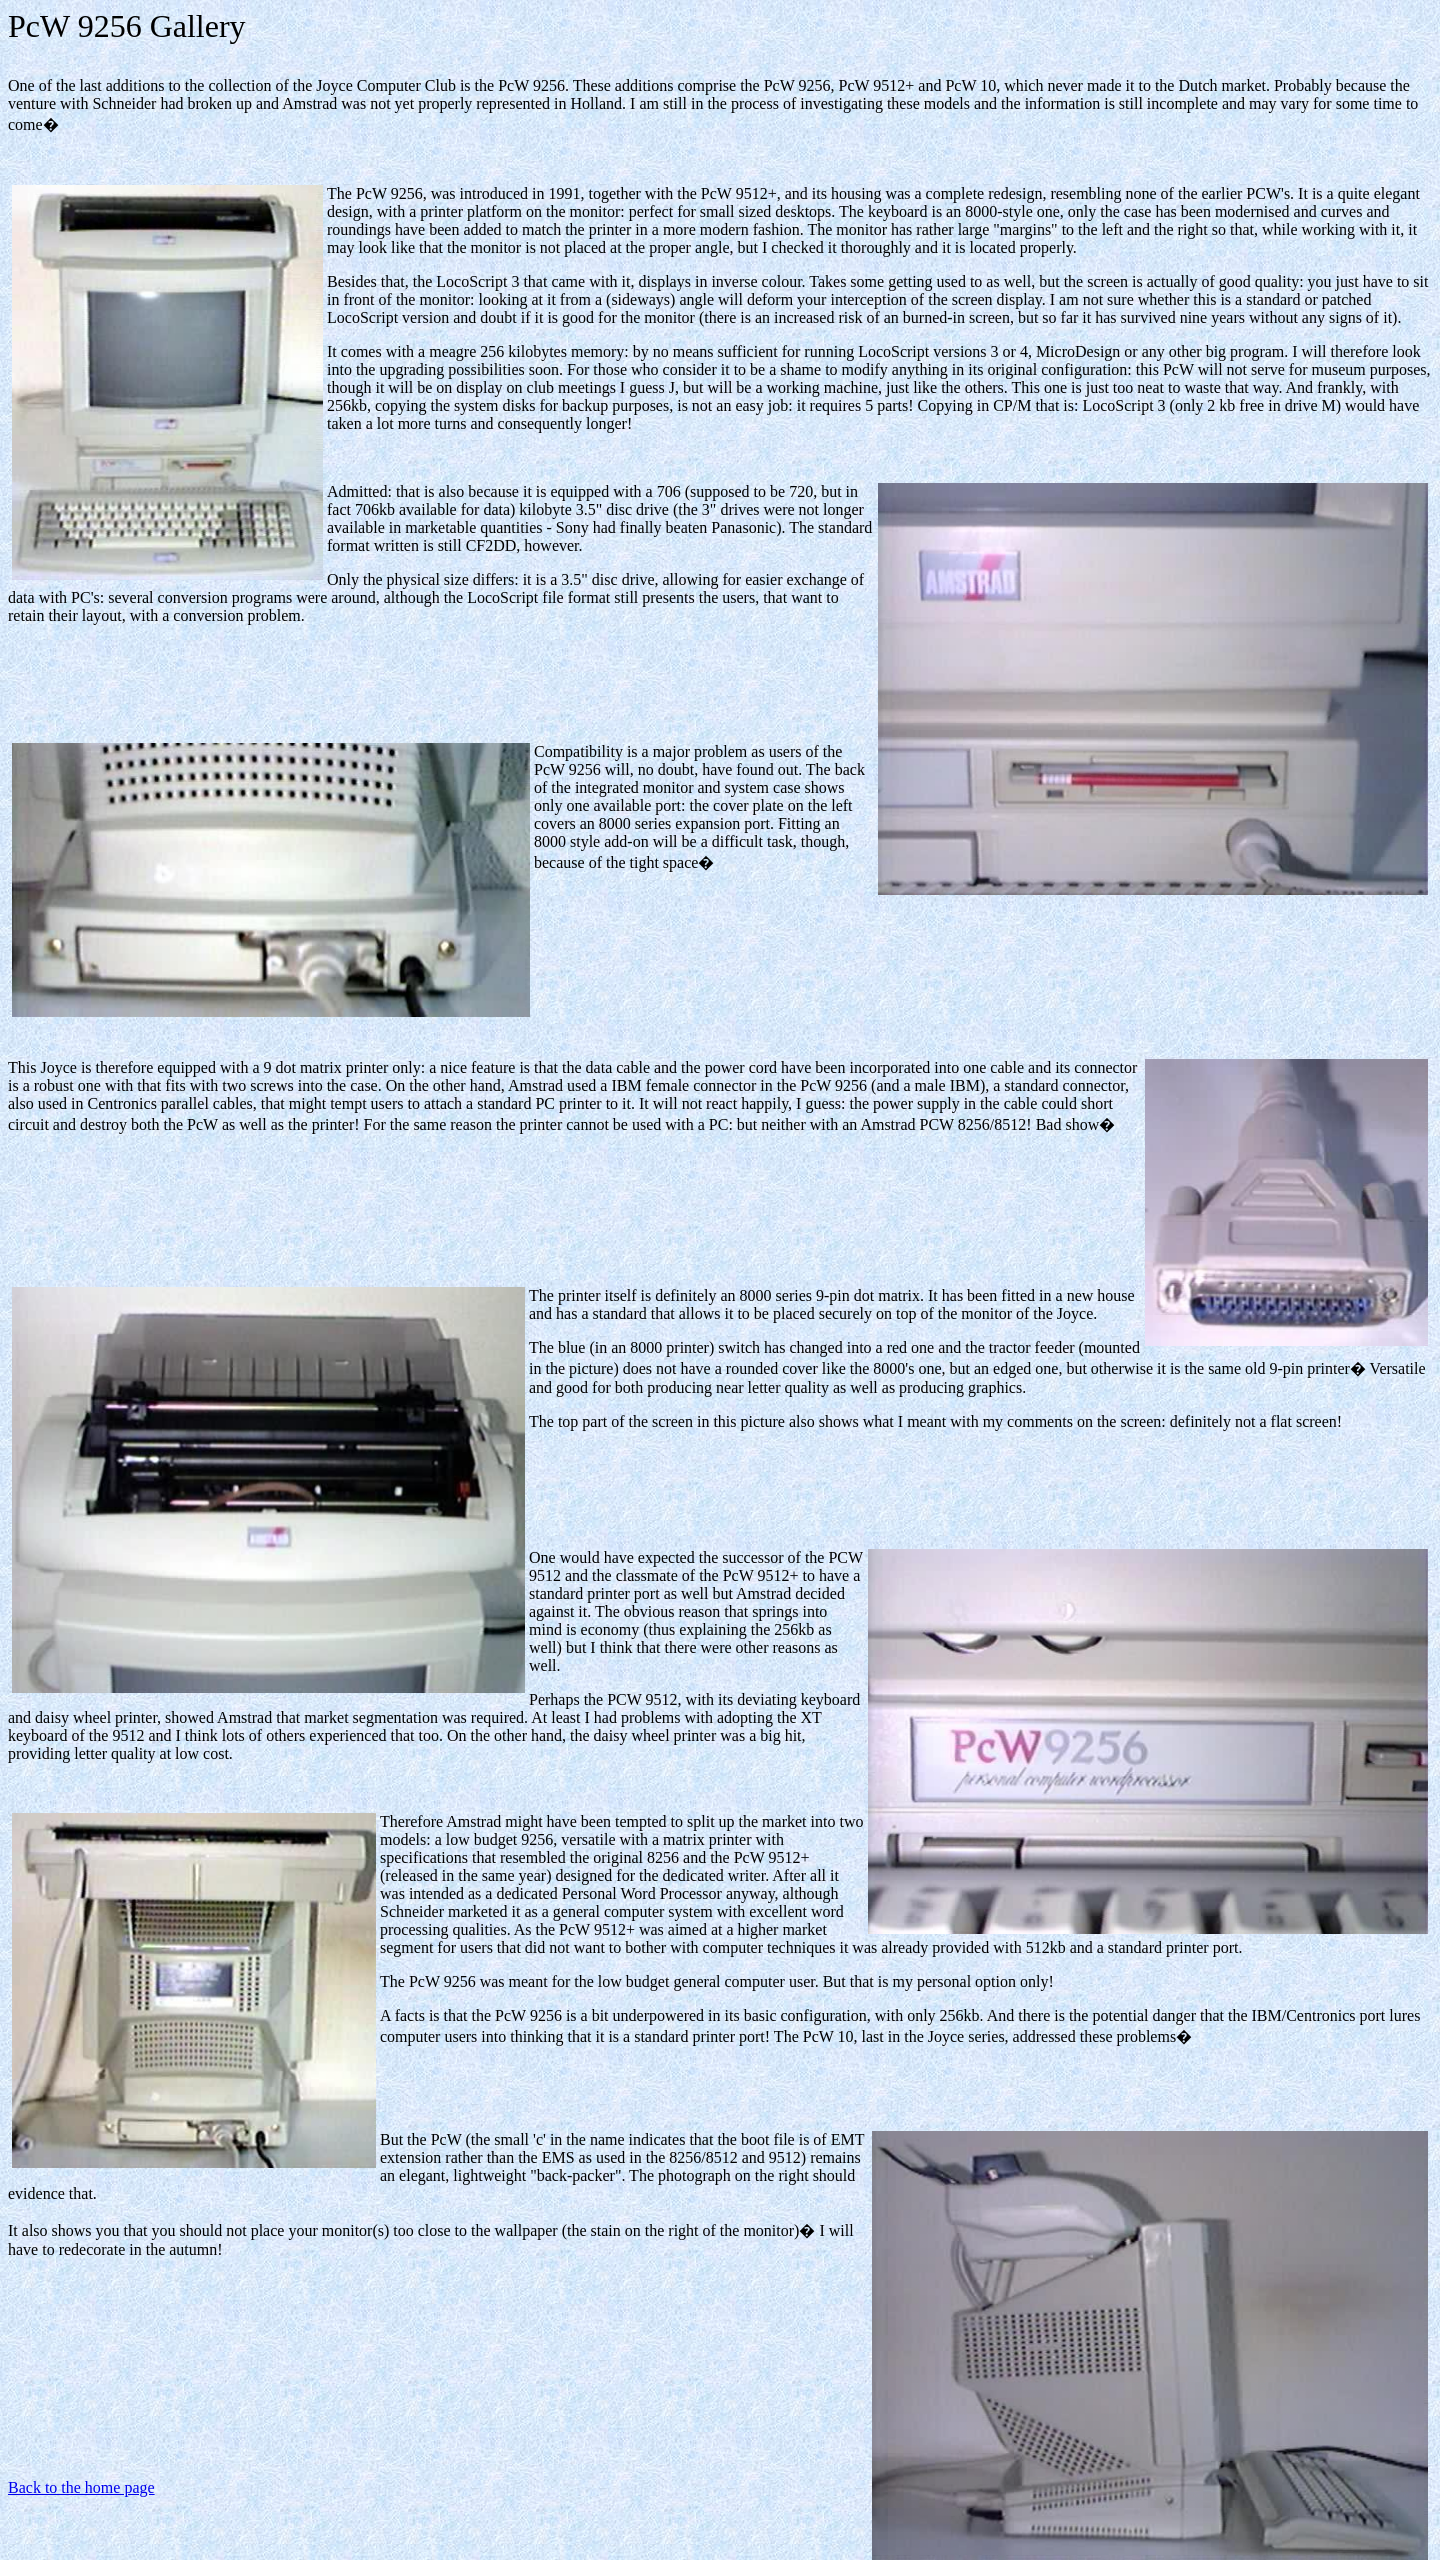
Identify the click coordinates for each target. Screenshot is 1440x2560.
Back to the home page (81, 2487)
